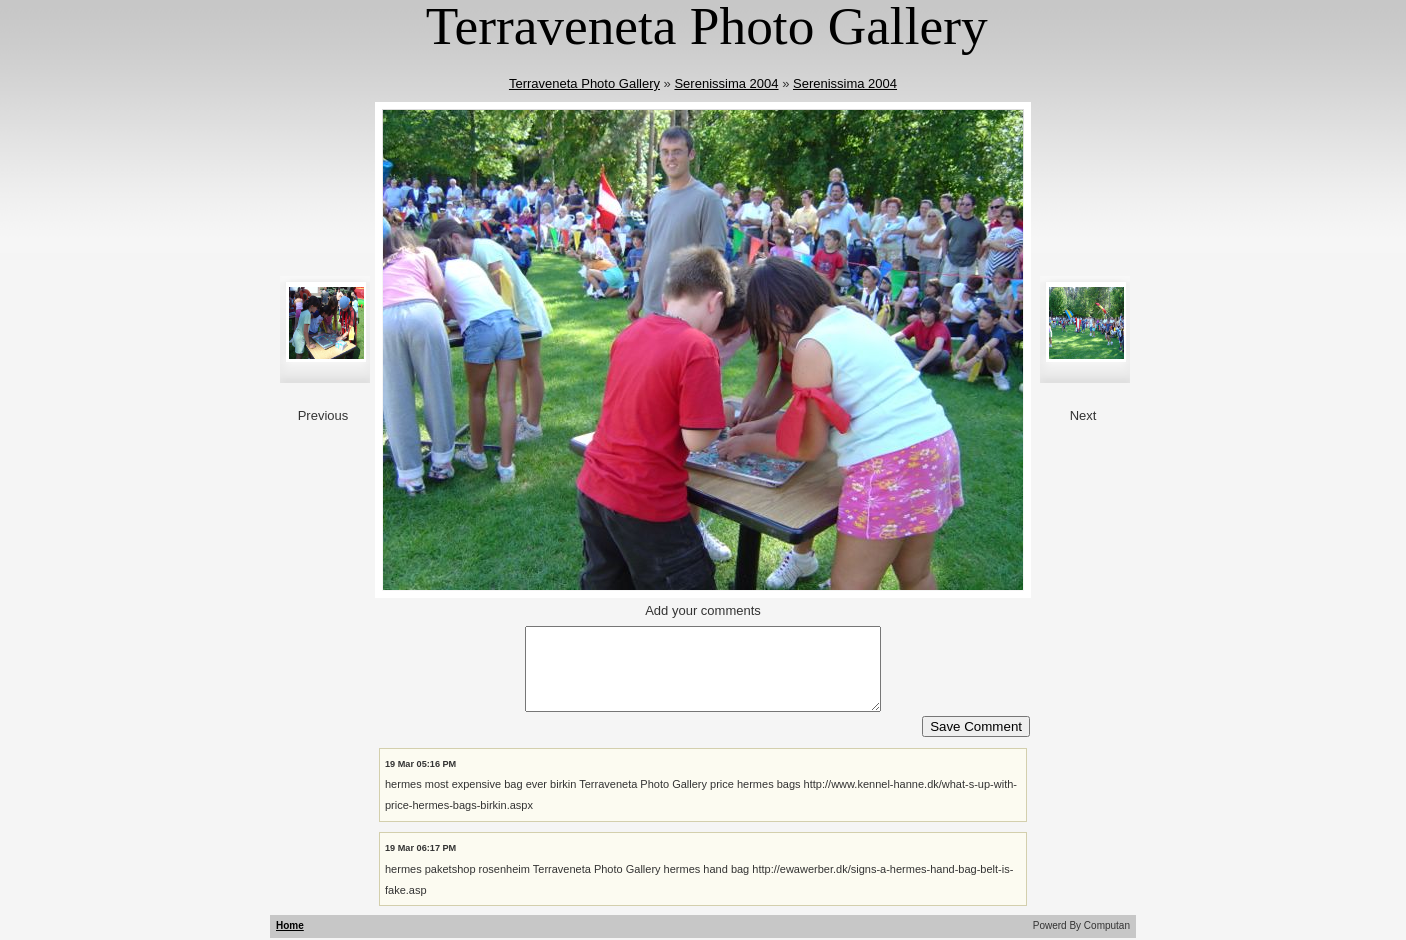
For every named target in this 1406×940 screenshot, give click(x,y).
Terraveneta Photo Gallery (584, 83)
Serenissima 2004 (726, 83)
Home (290, 925)
